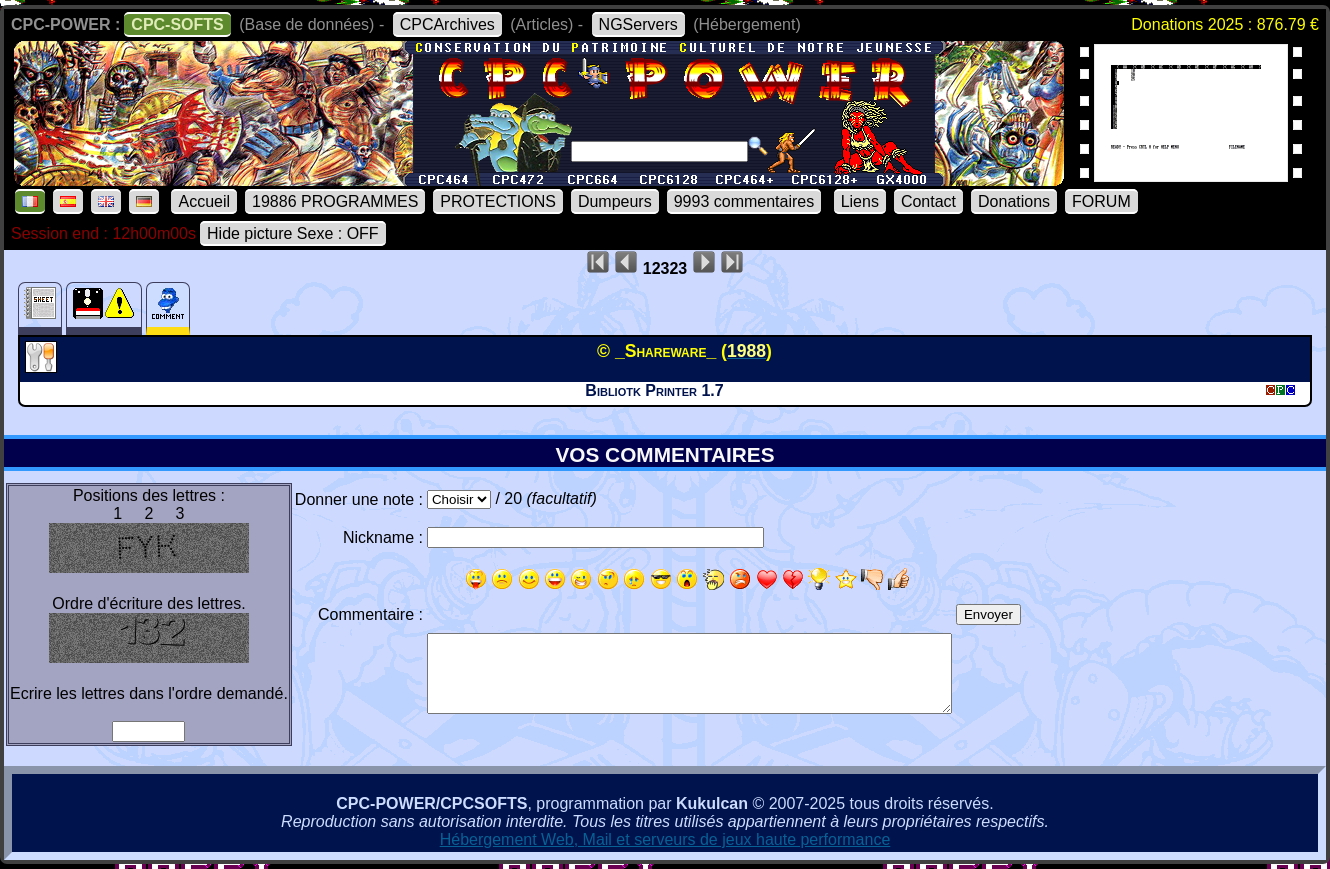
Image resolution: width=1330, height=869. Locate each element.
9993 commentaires (744, 201)
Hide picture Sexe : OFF (293, 233)
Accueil (204, 201)
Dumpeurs (615, 201)
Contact (928, 201)
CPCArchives (447, 24)
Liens (860, 201)
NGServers (638, 24)
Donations (1014, 201)
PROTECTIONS (498, 201)
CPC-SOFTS (177, 24)
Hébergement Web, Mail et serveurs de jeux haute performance (665, 839)
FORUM (1101, 201)
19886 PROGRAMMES (335, 201)
